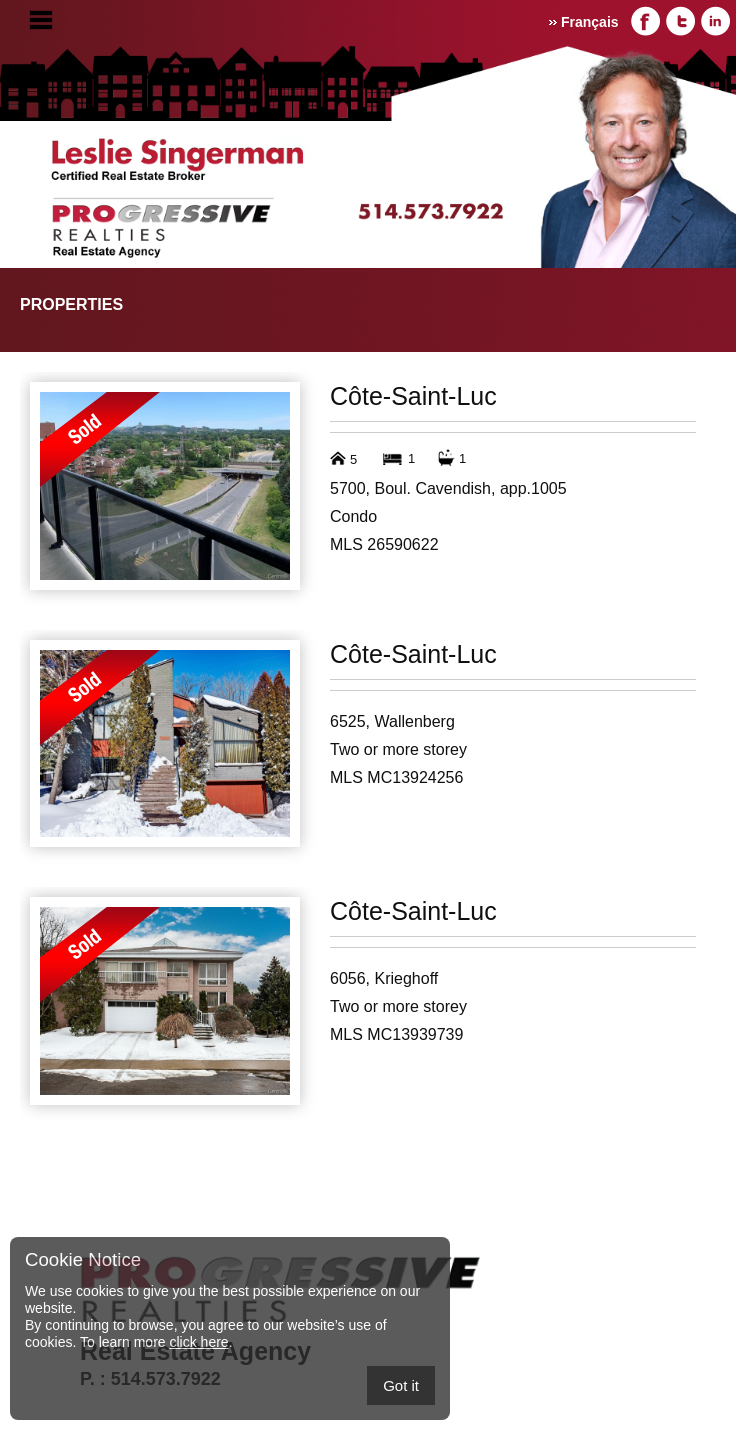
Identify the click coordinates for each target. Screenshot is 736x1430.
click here (198, 1342)
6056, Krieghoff (384, 978)
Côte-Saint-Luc (413, 396)
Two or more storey (398, 749)
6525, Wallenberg (392, 721)
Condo (353, 516)
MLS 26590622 (384, 544)
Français (590, 22)
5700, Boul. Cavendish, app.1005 (448, 488)
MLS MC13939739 (396, 1034)
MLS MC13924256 (396, 777)
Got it (401, 1385)
